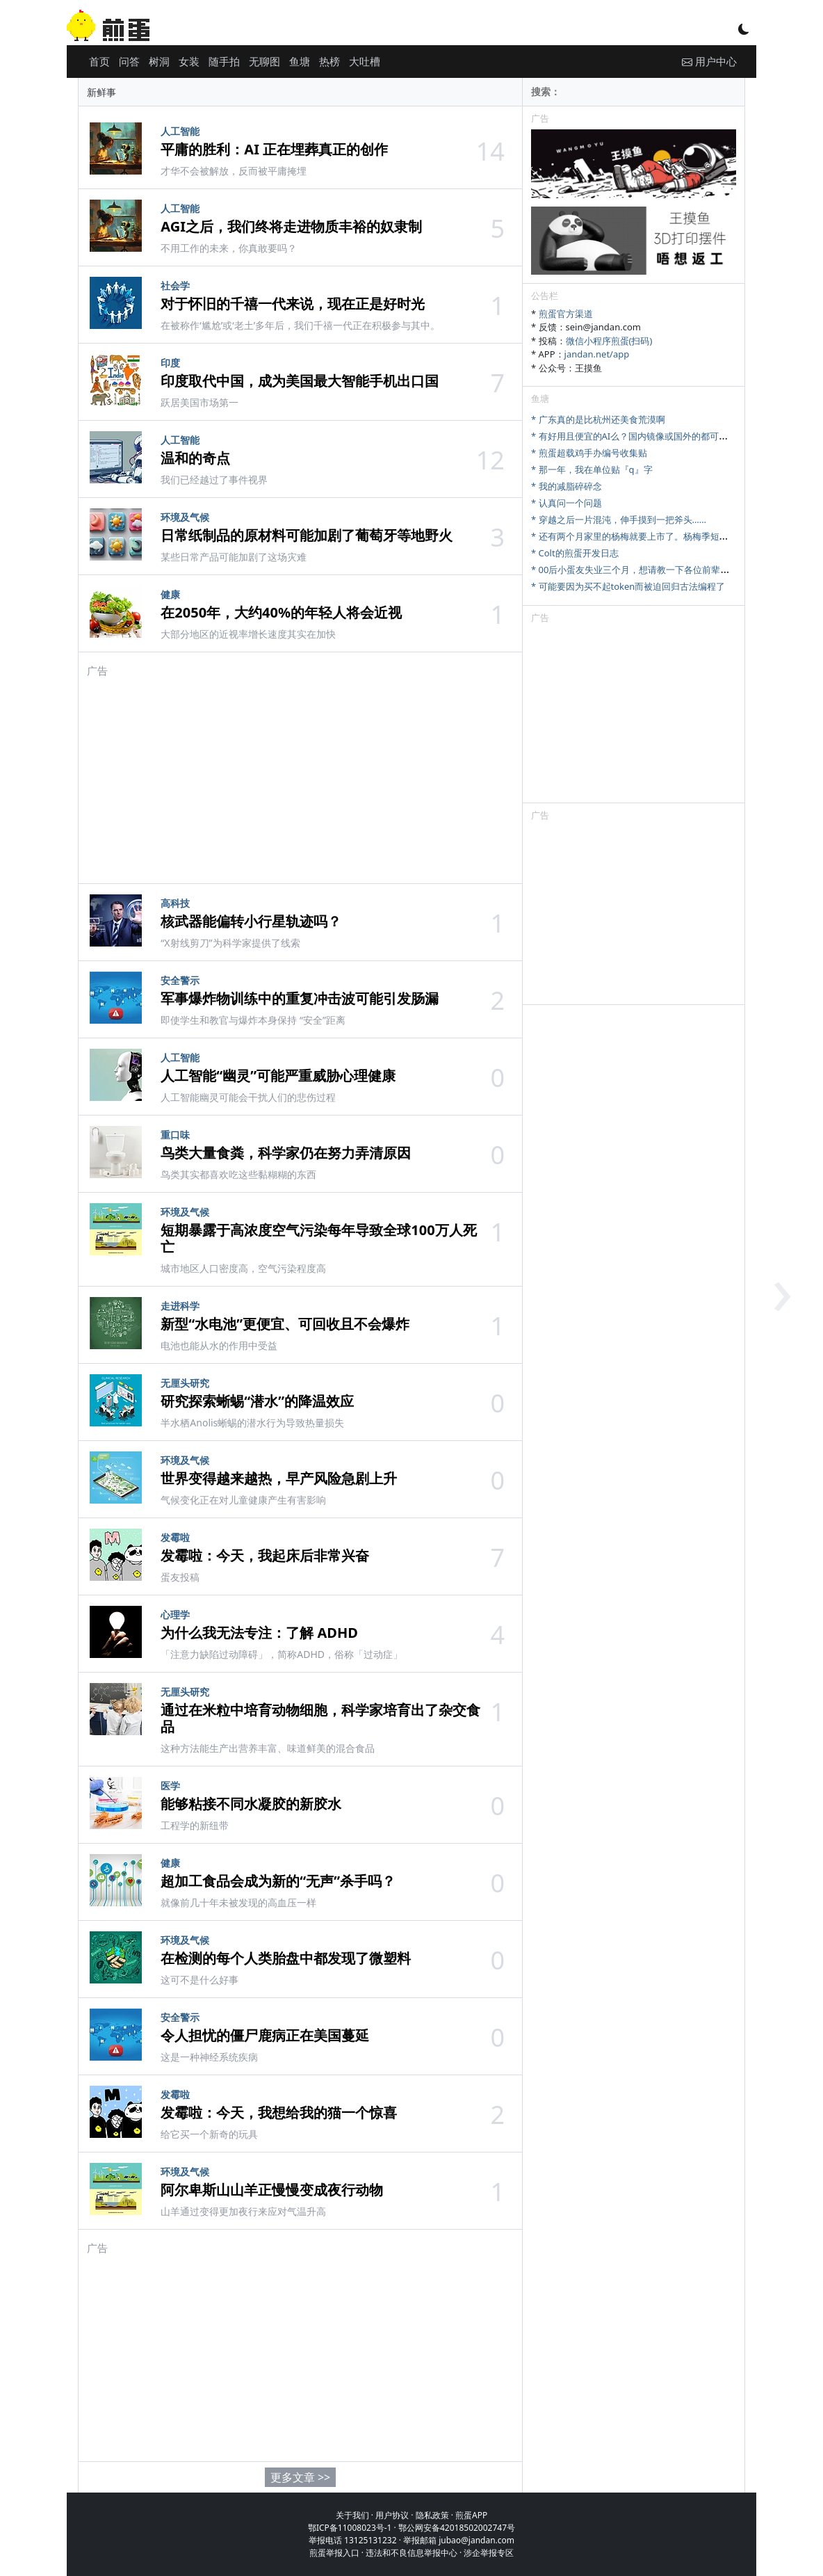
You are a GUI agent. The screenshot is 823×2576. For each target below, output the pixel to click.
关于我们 (352, 2515)
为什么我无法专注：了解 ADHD (259, 1632)
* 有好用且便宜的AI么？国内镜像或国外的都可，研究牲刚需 (652, 436)
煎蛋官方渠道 (566, 313)
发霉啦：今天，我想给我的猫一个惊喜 (279, 2112)
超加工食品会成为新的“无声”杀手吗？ (278, 1880)
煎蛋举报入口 (334, 2553)
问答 (129, 61)
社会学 (175, 285)
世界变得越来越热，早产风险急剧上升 (279, 1478)
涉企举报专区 (489, 2553)
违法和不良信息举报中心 (411, 2553)
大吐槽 (364, 61)
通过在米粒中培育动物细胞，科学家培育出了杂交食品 (320, 1718)
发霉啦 (175, 1537)
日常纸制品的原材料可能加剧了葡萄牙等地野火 (307, 535)
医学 (170, 1785)
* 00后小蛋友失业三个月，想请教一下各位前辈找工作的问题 (652, 569)
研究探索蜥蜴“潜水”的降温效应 (257, 1401)
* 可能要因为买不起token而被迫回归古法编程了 (628, 586)
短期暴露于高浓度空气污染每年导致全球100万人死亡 (318, 1238)
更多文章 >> (300, 2477)
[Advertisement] (300, 775)
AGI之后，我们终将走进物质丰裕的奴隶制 (291, 226)
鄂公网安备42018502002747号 (456, 2528)
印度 (170, 362)
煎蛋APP (471, 2515)
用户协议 (392, 2515)
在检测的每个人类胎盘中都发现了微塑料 (286, 1958)
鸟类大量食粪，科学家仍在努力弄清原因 (286, 1152)
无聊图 (264, 61)
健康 (170, 594)
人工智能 (180, 131)
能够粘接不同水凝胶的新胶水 (251, 1803)
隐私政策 (432, 2515)
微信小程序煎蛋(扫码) (609, 341)
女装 (189, 61)
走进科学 (180, 1305)
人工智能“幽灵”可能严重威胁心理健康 (278, 1075)
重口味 (175, 1134)
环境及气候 (185, 517)
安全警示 (180, 980)
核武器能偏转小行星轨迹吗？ (251, 921)
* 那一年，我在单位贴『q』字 (592, 469)
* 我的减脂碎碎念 (566, 486)
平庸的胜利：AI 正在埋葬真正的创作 (274, 149)
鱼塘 (299, 61)
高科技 (175, 903)
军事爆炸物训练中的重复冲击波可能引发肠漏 (300, 998)
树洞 (159, 61)
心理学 (175, 1614)
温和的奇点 (195, 458)
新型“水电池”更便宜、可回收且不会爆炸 (285, 1323)
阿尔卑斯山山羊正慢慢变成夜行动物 (272, 2189)
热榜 (329, 61)
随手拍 (224, 61)
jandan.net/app (597, 354)
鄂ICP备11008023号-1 (350, 2528)
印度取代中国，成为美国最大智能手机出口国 (300, 380)
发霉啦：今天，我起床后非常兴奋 (265, 1555)
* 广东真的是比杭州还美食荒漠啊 (598, 419)
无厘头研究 (185, 1383)
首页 (99, 61)
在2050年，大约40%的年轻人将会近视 (281, 612)
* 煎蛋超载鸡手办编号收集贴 (589, 452)
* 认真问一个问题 (566, 503)
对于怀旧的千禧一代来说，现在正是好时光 (293, 303)
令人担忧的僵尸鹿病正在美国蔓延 (265, 2035)
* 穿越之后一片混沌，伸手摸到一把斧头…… (618, 519)
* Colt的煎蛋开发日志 (575, 553)
